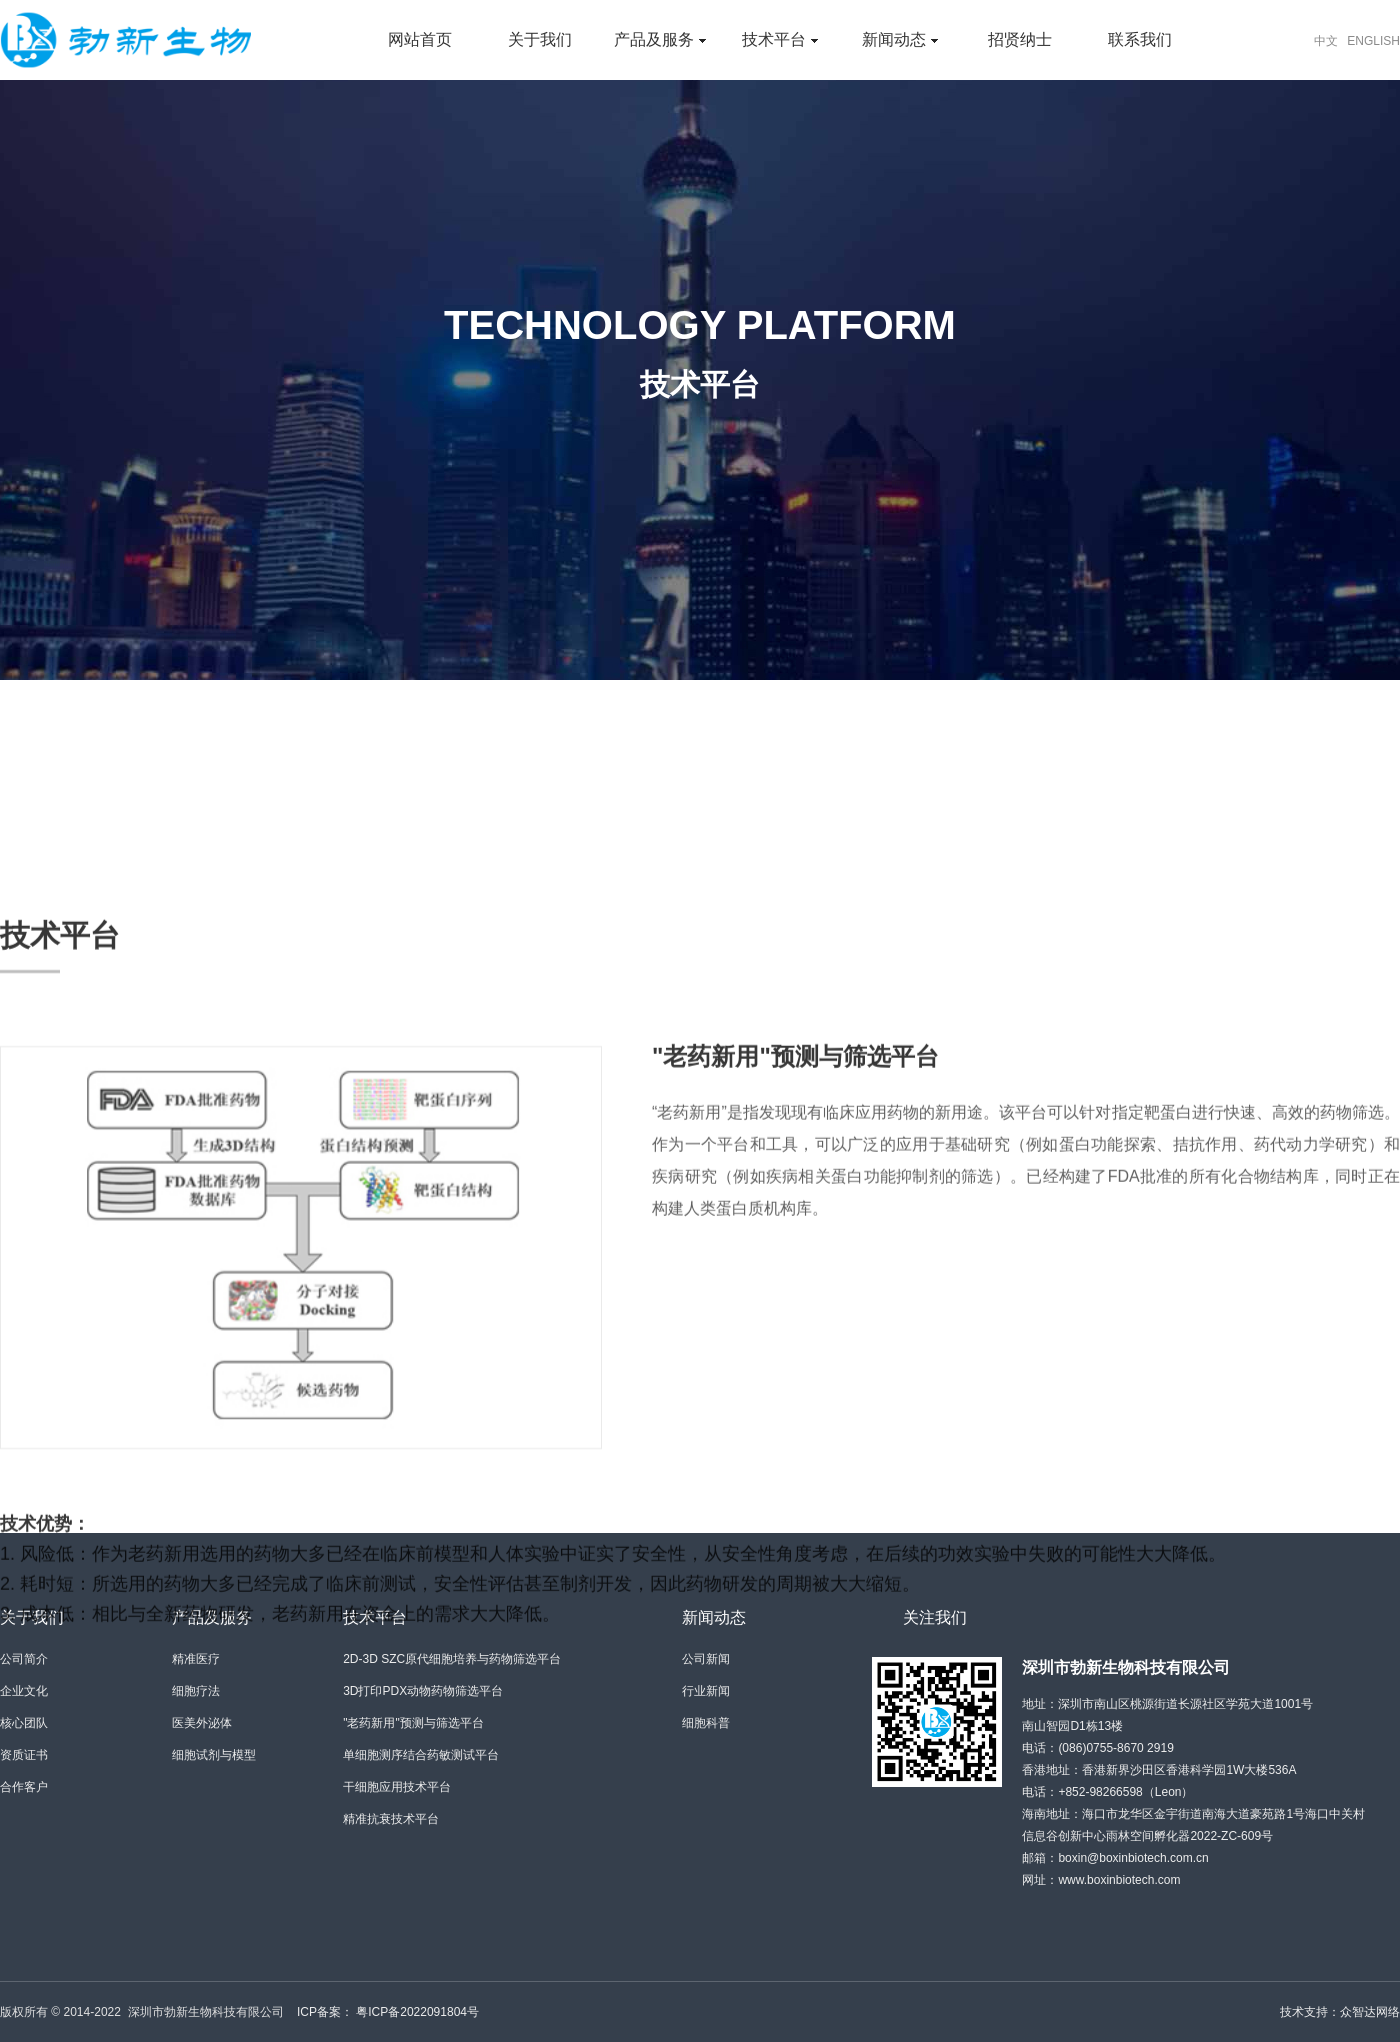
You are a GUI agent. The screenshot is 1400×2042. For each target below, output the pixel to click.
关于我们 (540, 39)
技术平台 (779, 39)
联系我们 (1140, 39)
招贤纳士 (1020, 39)
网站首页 (420, 39)
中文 (1326, 41)
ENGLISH (1373, 41)
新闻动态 (899, 39)
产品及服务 (659, 39)
